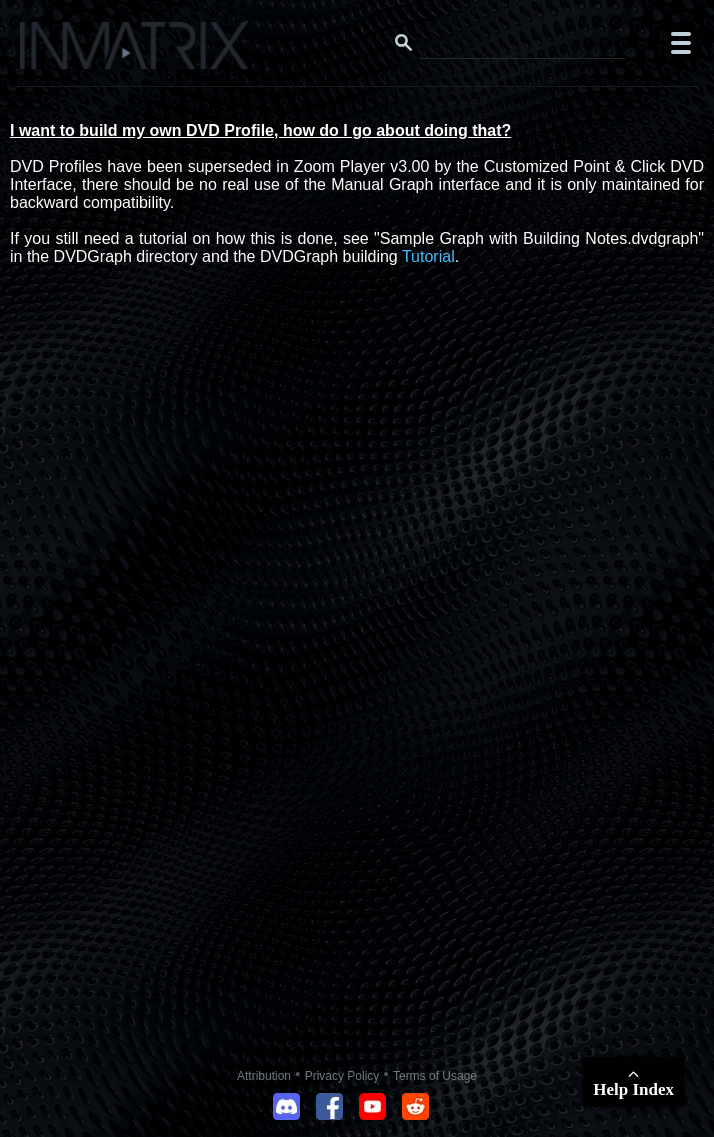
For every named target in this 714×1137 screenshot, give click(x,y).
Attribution (264, 1076)
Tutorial (428, 256)
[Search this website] (522, 43)
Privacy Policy (342, 1076)
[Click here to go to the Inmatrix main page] (55, 53)
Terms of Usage (435, 1076)
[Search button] (404, 43)
